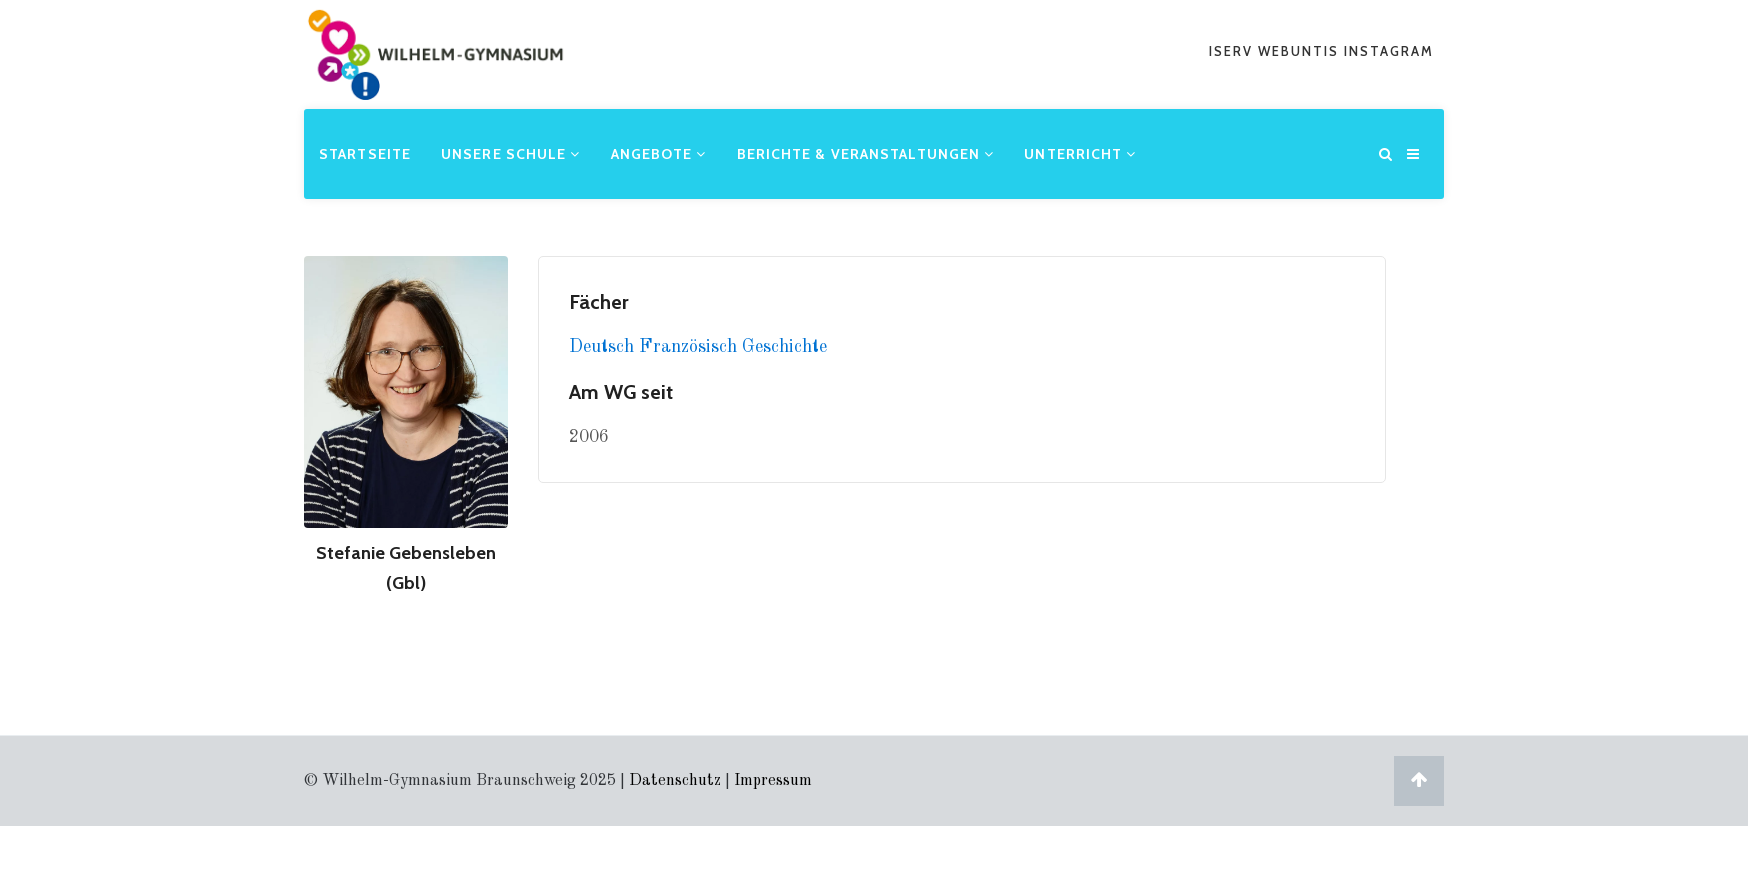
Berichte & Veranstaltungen (866, 154)
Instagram (1389, 51)
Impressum (773, 781)
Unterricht (1080, 154)
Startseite (365, 154)
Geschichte (784, 347)
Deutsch (604, 347)
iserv (1233, 51)
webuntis (1301, 51)
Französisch (690, 347)
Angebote (659, 154)
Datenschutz (675, 781)
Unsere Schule (511, 154)
